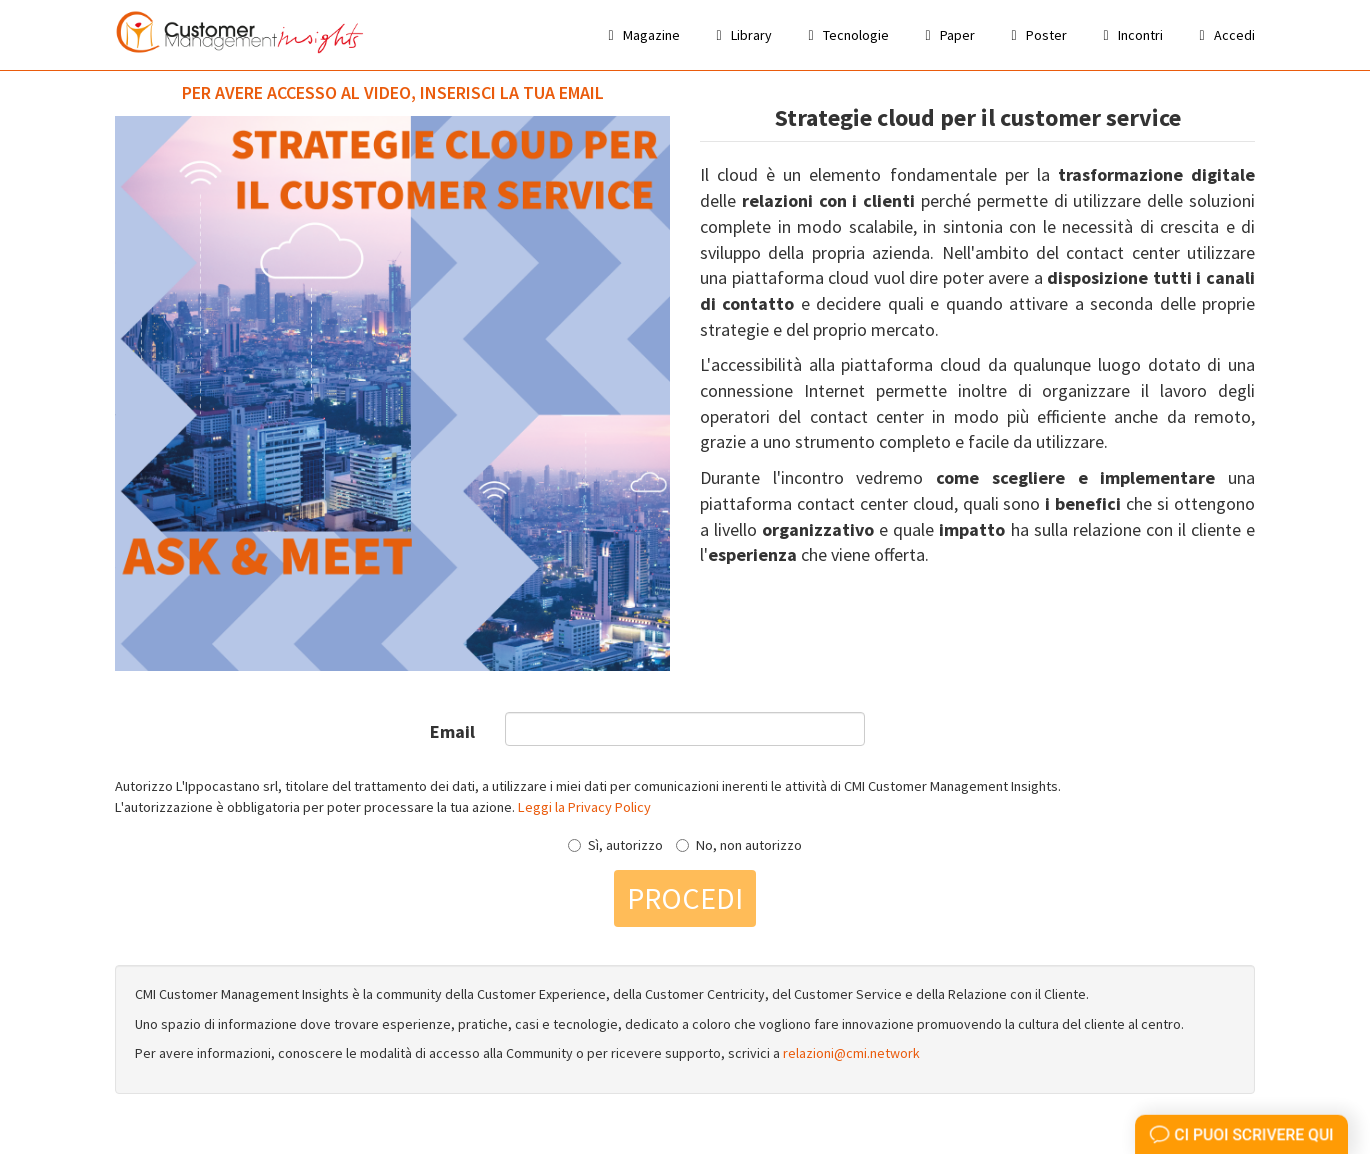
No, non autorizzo (739, 845)
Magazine (641, 35)
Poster (1036, 35)
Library (741, 35)
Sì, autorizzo (615, 845)
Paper (947, 35)
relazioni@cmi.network (851, 1053)
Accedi (1224, 35)
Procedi (685, 898)
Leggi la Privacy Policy (584, 807)
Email (452, 731)
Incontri (1130, 35)
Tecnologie (845, 35)
